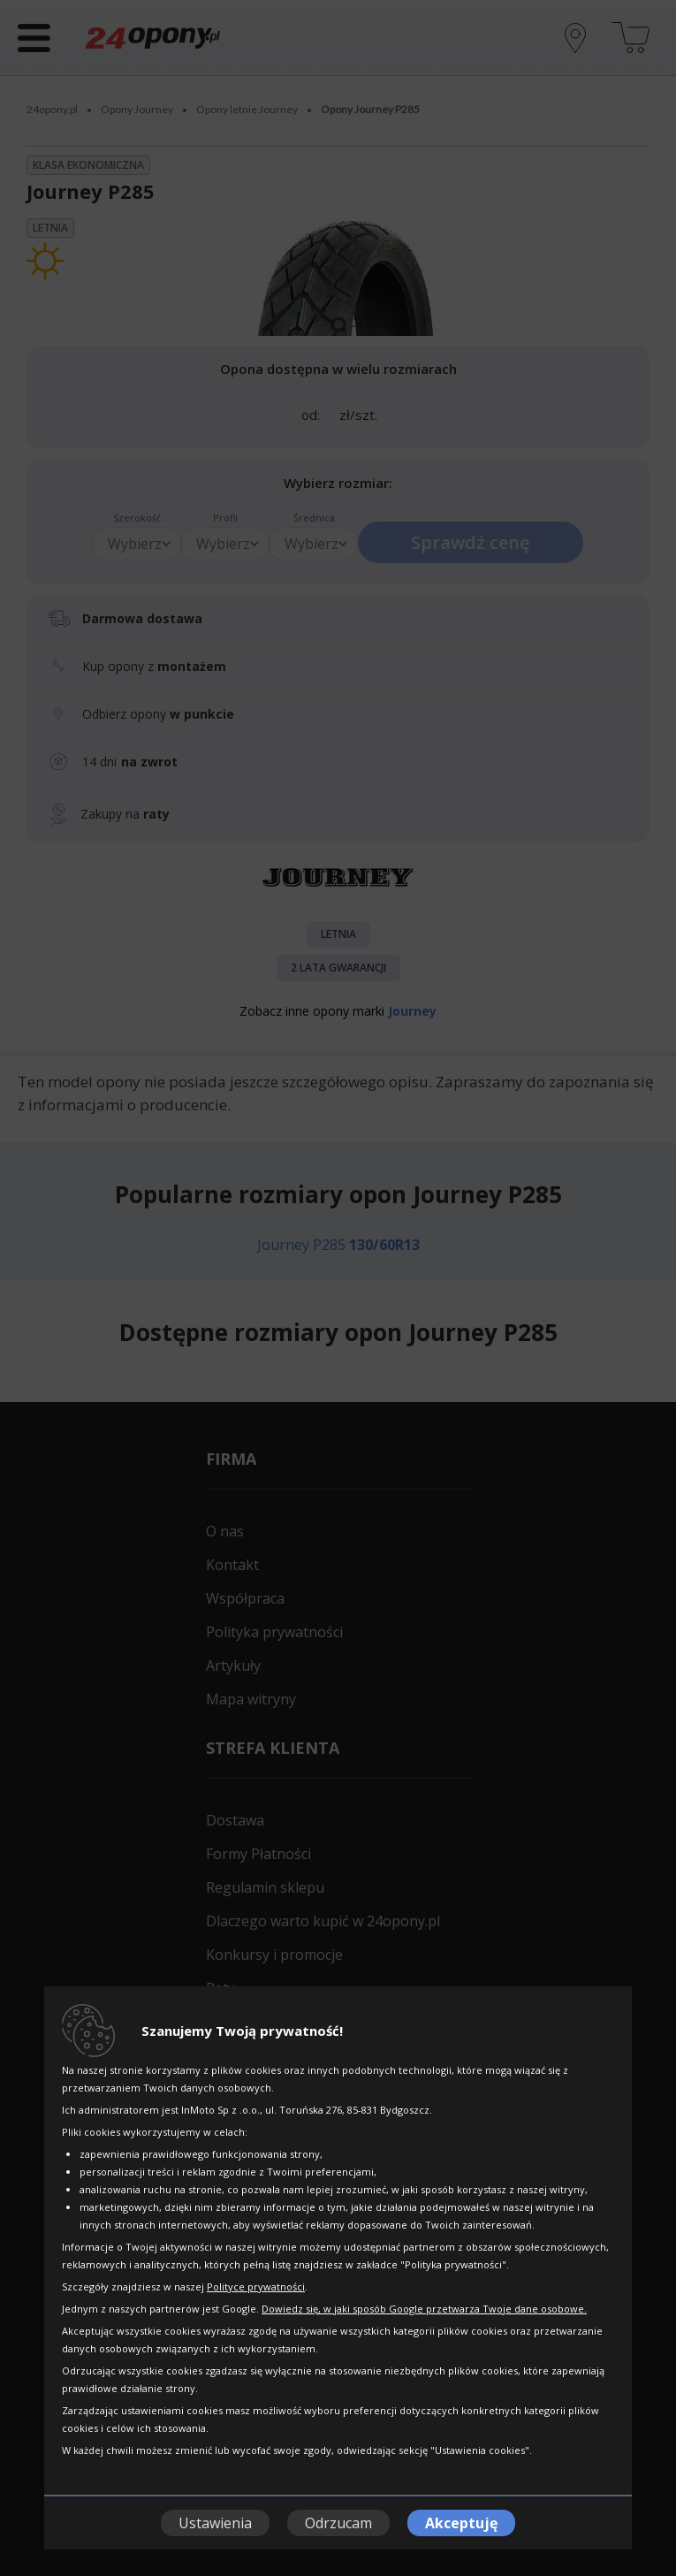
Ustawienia (215, 2523)
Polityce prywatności (256, 2286)
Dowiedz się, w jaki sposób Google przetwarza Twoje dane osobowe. (424, 2308)
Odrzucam (338, 2523)
